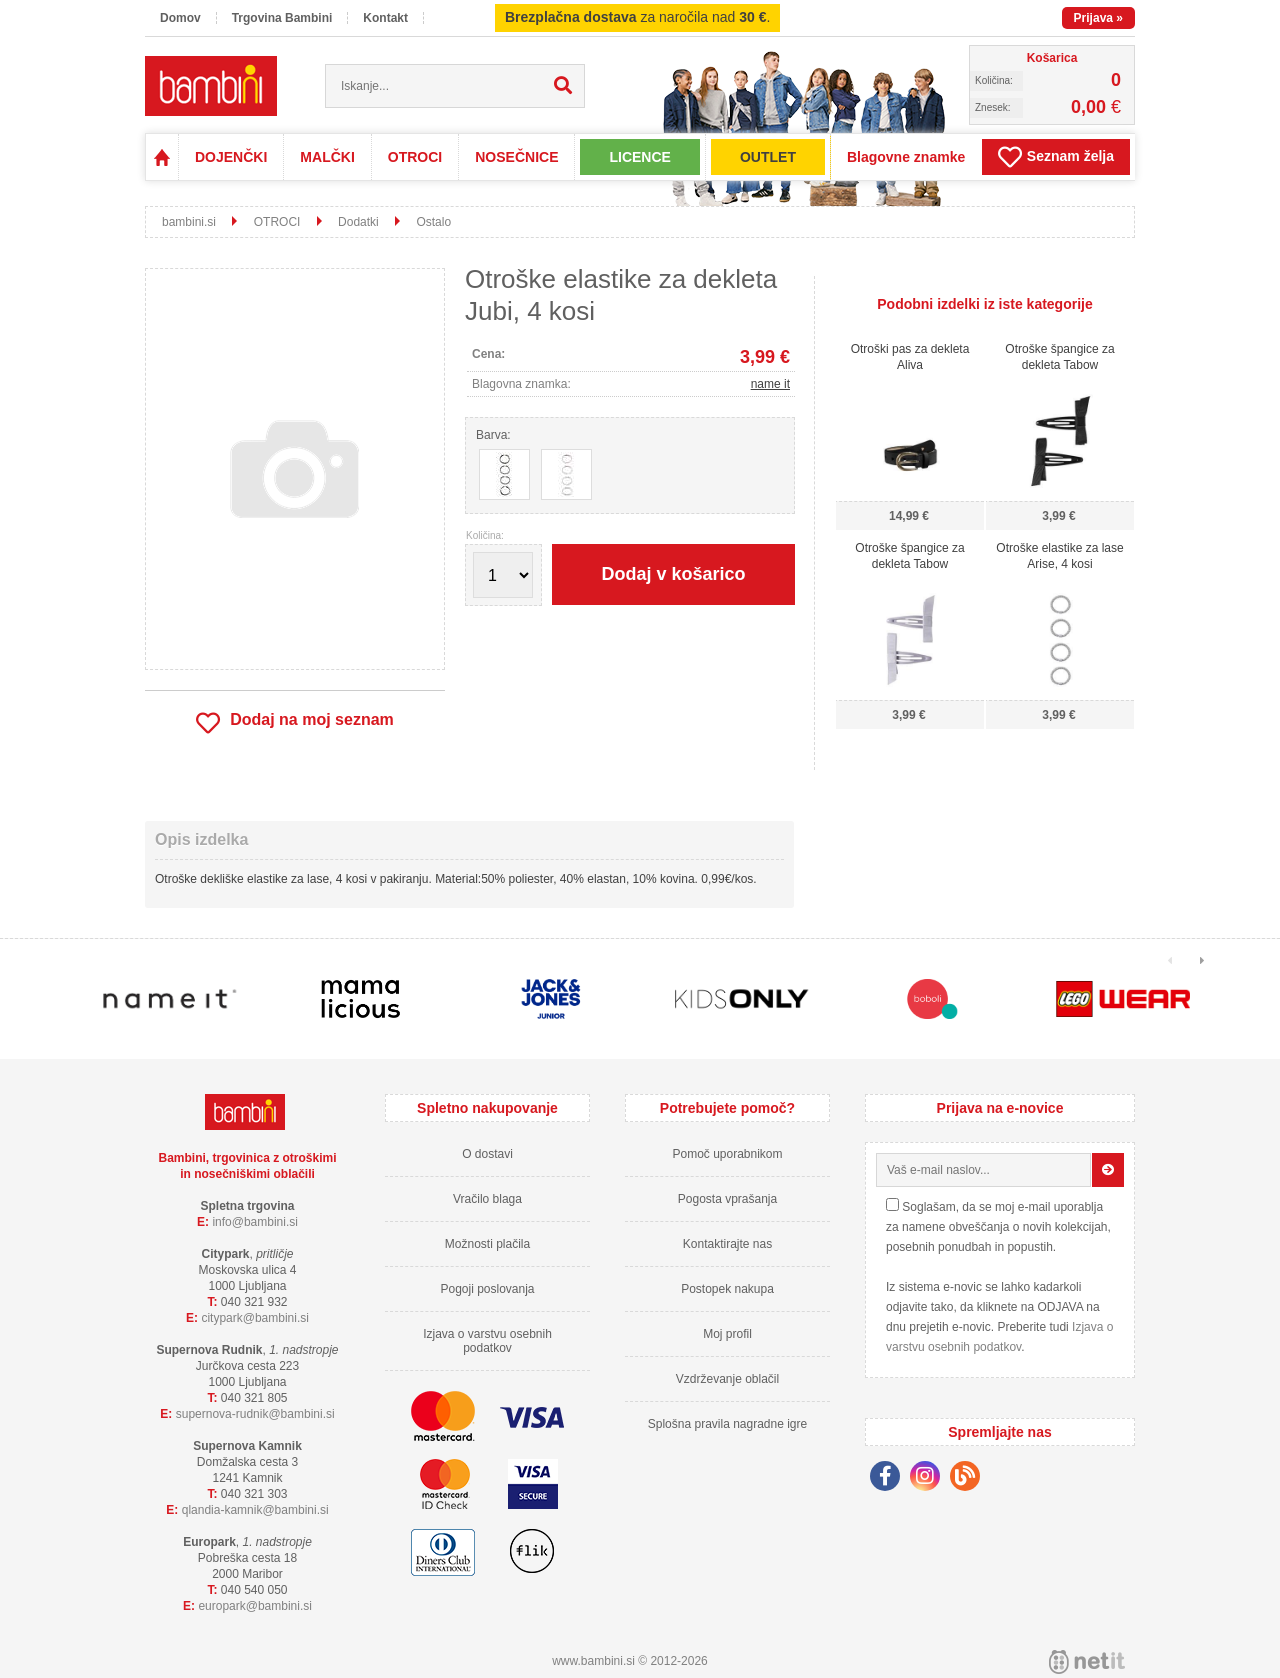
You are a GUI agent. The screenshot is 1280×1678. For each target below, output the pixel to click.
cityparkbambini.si (255, 1318)
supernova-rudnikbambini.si (255, 1414)
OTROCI (415, 157)
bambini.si (189, 222)
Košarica (1052, 58)
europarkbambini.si (255, 1606)
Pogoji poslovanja (487, 1289)
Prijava (1098, 18)
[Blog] (970, 1479)
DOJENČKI (231, 157)
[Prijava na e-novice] (1108, 1170)
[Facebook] (890, 1479)
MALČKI (327, 157)
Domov (180, 18)
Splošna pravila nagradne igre (727, 1424)
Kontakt (385, 18)
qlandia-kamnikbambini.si (255, 1510)
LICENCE (639, 157)
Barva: (493, 435)
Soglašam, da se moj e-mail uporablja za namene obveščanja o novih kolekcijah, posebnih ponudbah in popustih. (998, 1227)
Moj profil (727, 1334)
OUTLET (768, 157)
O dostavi (487, 1154)
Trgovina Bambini (282, 18)
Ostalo (433, 222)
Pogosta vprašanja (727, 1199)
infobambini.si (255, 1222)
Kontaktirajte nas (727, 1244)
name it (770, 384)
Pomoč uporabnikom (727, 1154)
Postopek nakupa (727, 1289)
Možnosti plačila (487, 1244)
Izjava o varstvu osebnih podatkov (487, 1341)
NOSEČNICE (516, 157)
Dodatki (358, 222)
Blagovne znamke (906, 157)
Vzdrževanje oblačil (727, 1379)
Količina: (485, 536)
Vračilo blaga (487, 1199)
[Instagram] (930, 1479)
